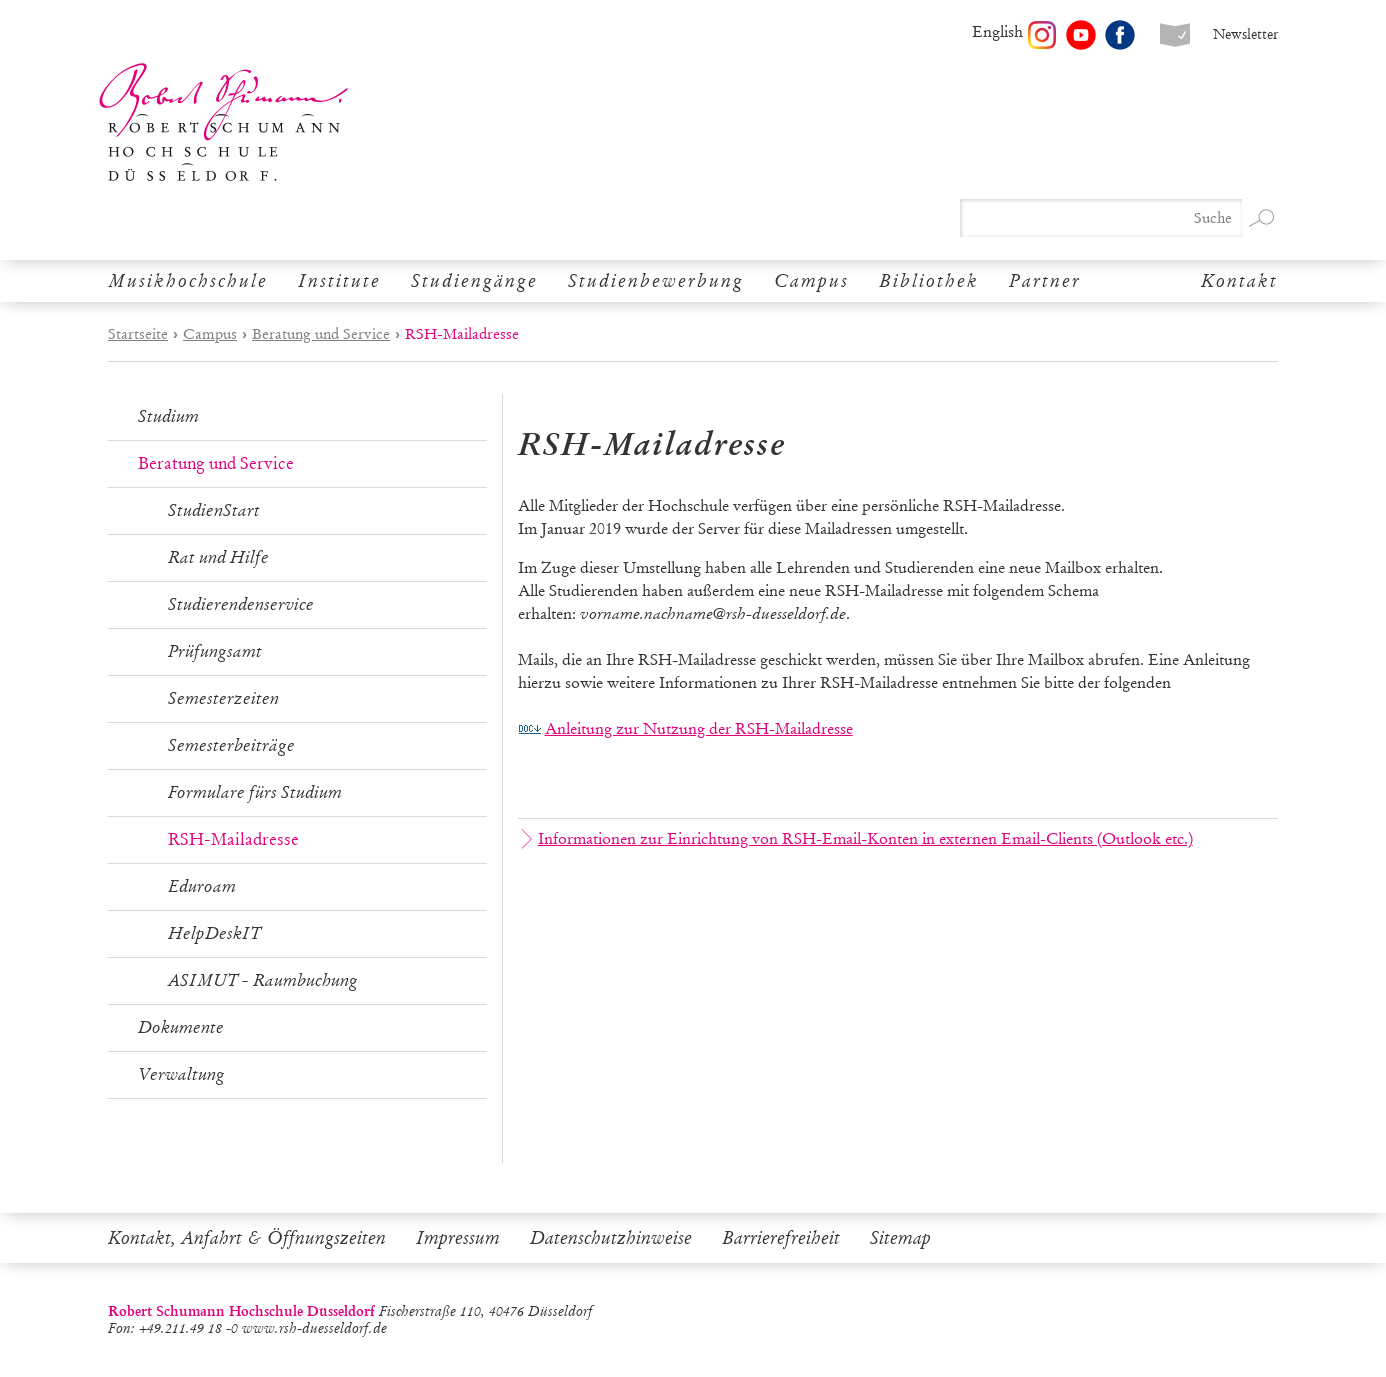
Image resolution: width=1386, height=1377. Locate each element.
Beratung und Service (321, 334)
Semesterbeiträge (231, 745)
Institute (339, 281)
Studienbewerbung (656, 281)
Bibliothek (929, 281)
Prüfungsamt (215, 651)
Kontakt (1239, 281)
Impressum (458, 1238)
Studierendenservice (241, 604)
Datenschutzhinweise (611, 1238)
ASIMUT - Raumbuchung (263, 980)
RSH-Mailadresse (233, 839)
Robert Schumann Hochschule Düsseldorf (224, 122)
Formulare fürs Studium (255, 792)
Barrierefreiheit (781, 1238)
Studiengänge (474, 281)
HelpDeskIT (214, 933)
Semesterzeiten (223, 698)
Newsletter (1245, 34)
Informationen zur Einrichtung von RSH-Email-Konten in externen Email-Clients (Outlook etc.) (857, 839)
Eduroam (202, 886)
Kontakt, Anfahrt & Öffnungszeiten (247, 1238)
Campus (811, 281)
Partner (1045, 281)
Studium (168, 416)
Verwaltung (181, 1074)
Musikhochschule (188, 281)
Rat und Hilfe (218, 557)
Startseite (138, 334)
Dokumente (181, 1027)
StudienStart (214, 510)
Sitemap (900, 1238)
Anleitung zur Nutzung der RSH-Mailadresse (699, 728)
